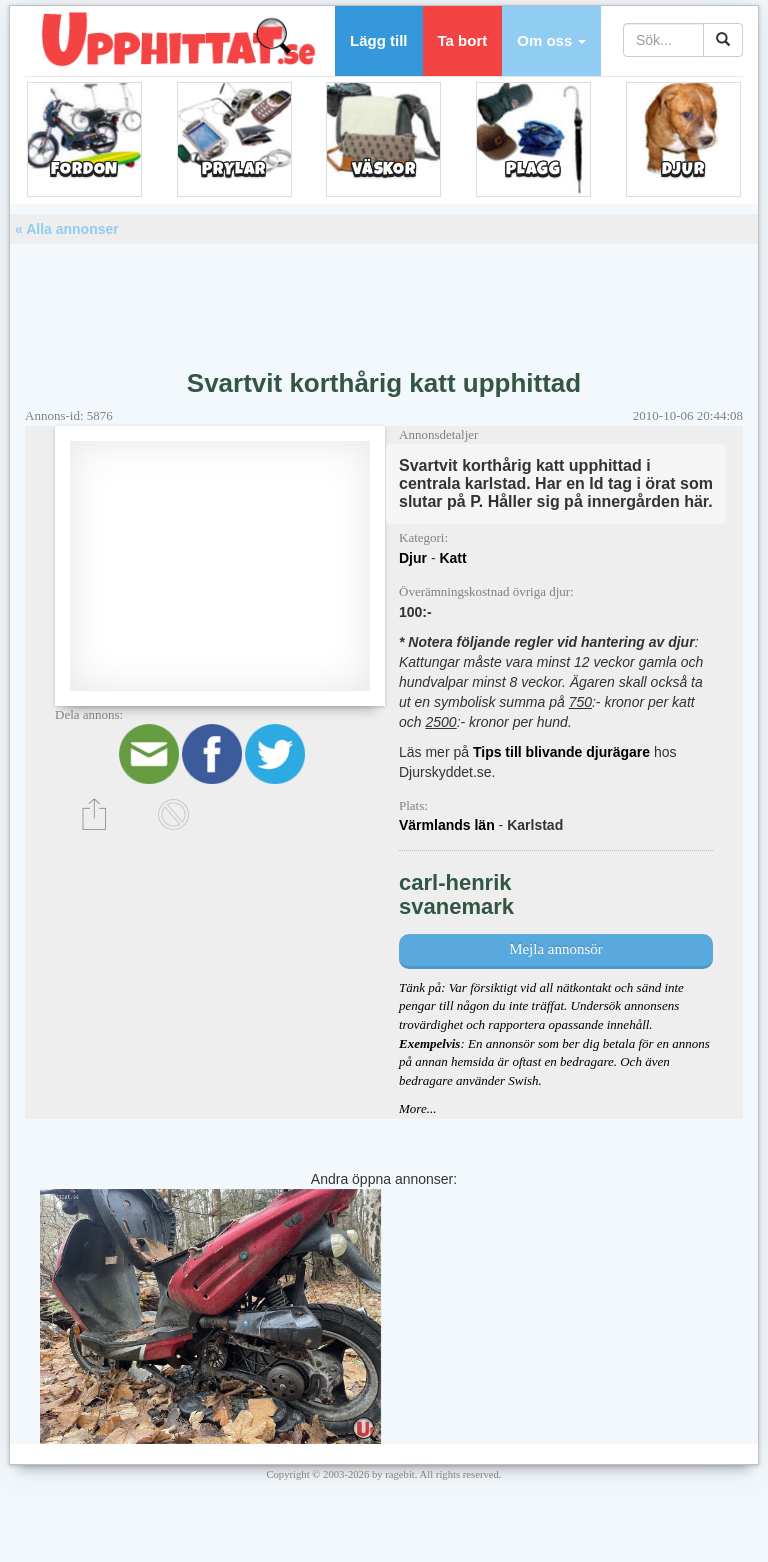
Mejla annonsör (556, 949)
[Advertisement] (384, 299)
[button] (551, 41)
